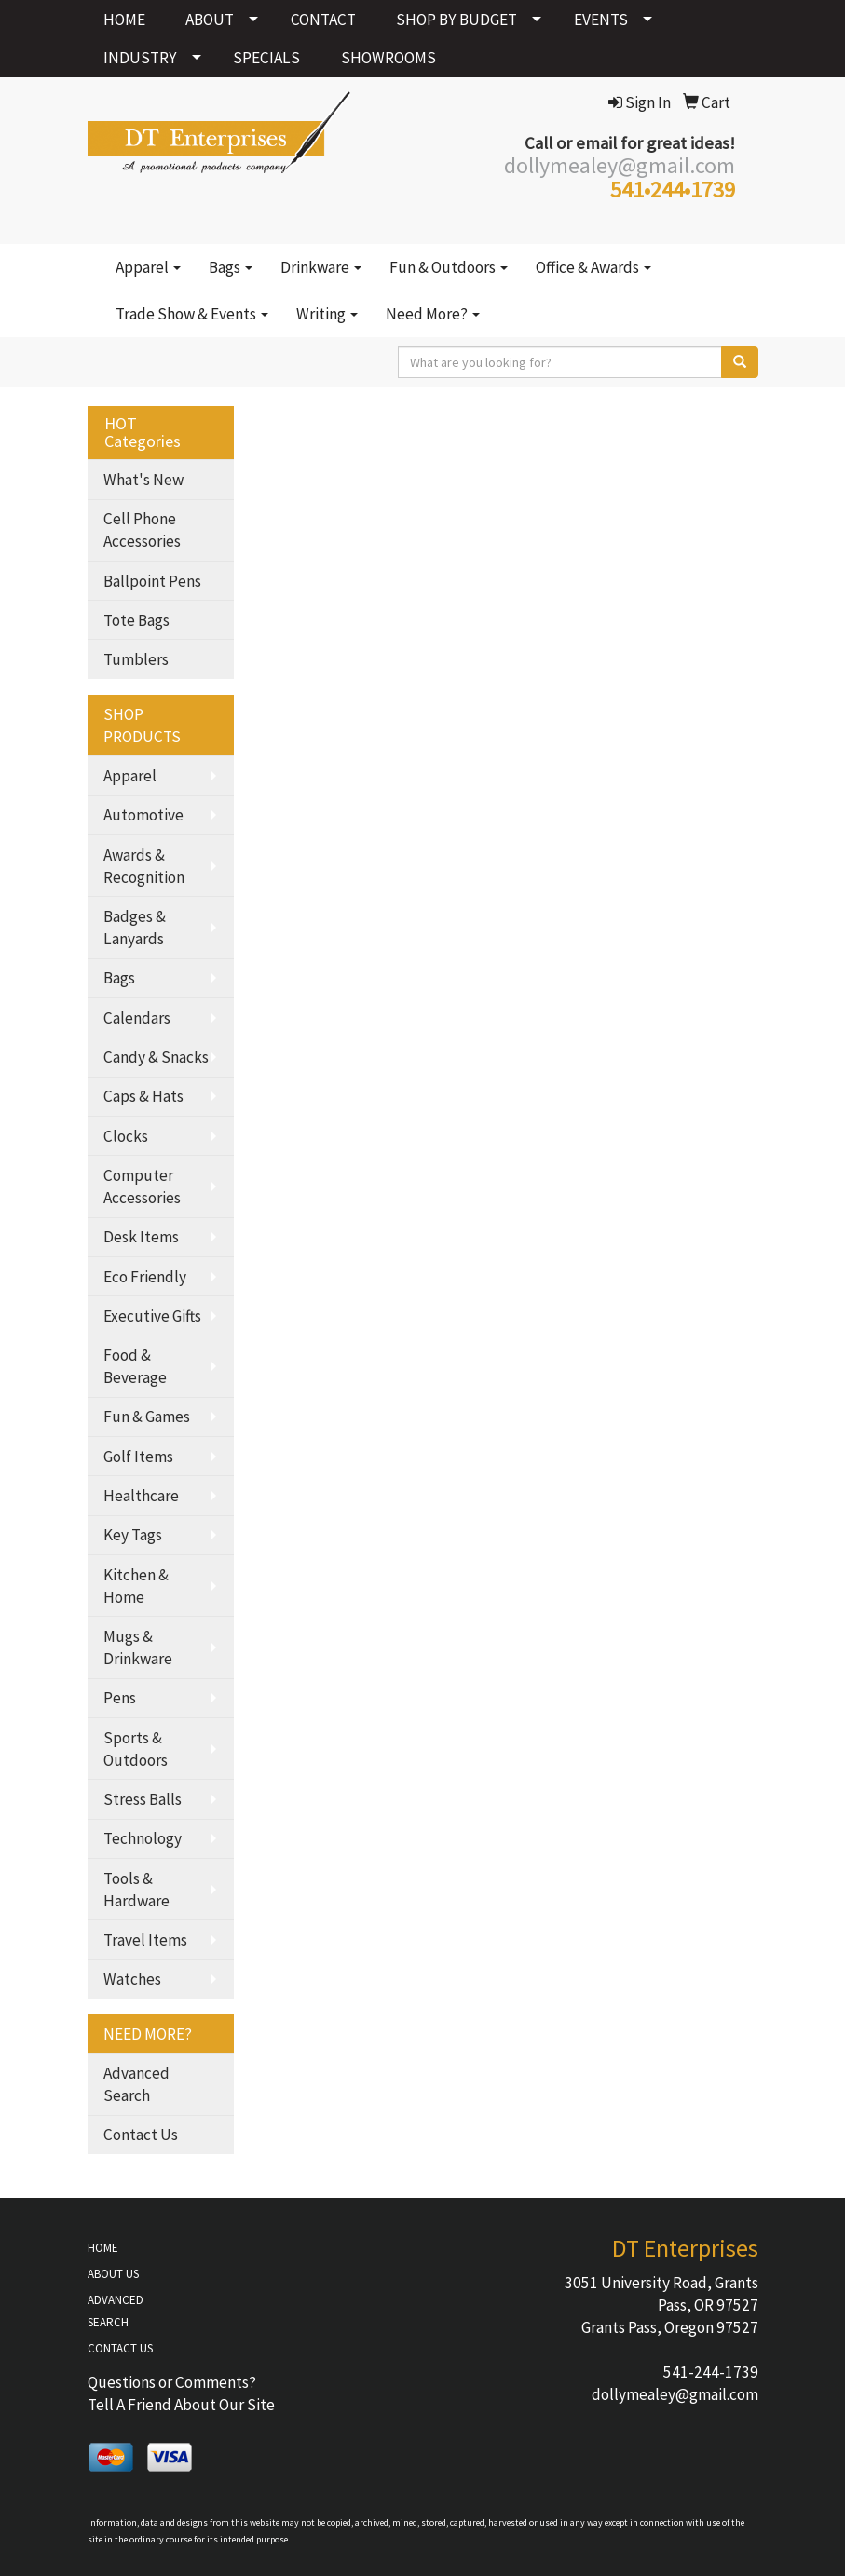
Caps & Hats (143, 1096)
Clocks (125, 1136)
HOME (124, 19)
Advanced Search (136, 2084)
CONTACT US (120, 2348)
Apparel (148, 267)
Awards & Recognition (143, 866)
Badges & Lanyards (134, 927)
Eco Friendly (144, 1277)
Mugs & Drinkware (137, 1647)
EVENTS (601, 19)
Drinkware (320, 267)
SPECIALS (266, 57)
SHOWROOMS (388, 57)
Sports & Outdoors (135, 1749)
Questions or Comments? (172, 2382)
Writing (327, 314)
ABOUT (209, 19)
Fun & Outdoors (448, 267)
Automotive (143, 815)
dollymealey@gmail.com (675, 2394)
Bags (230, 267)
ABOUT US (113, 2274)
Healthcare (141, 1495)
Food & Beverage (135, 1366)
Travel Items (145, 1940)
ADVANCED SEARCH (115, 2311)
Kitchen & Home (136, 1586)
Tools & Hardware (136, 1889)
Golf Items (138, 1456)
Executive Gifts (152, 1316)
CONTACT (323, 19)
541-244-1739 (710, 2372)
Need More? (433, 314)
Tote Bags (136, 620)
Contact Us (140, 2134)
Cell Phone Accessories (142, 529)
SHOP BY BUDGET (456, 19)
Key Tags (132, 1535)
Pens (119, 1698)
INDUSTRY (140, 57)
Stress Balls (142, 1799)
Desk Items (141, 1237)
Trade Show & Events (192, 314)
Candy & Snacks (156, 1057)
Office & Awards (593, 267)
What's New (143, 479)
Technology (142, 1838)
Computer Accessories (142, 1186)
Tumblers (136, 659)
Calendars (136, 1018)
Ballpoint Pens (152, 581)
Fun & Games (146, 1416)
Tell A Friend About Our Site (181, 2404)
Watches (132, 1979)
